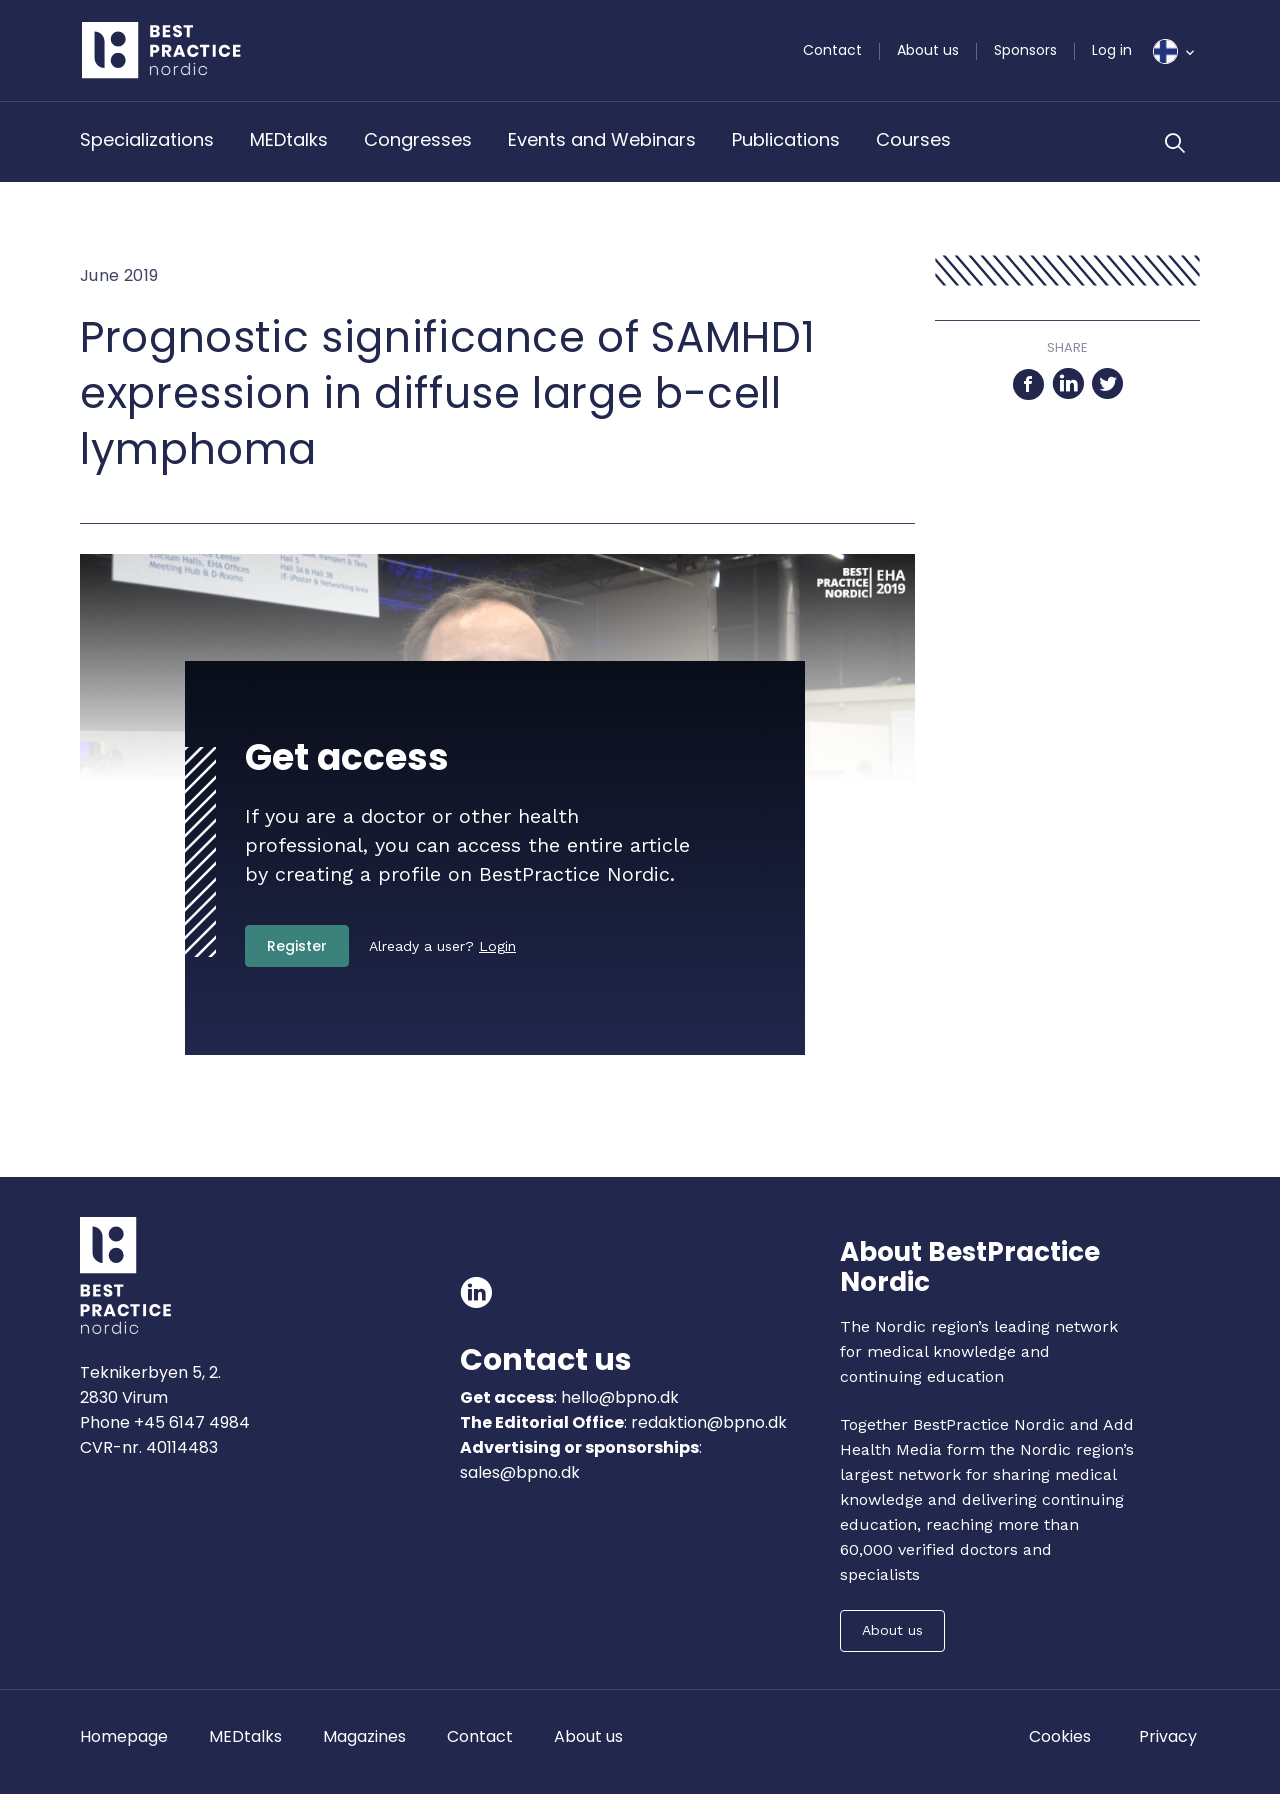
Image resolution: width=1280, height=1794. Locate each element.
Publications (786, 139)
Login (497, 946)
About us (928, 50)
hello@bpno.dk (618, 1397)
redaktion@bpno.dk (709, 1422)
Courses (913, 139)
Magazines (364, 1736)
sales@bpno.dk (520, 1472)
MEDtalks (289, 139)
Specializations (147, 139)
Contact (832, 50)
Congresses (418, 139)
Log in (1112, 50)
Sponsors (1025, 50)
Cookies (1060, 1736)
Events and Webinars (602, 139)
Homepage (124, 1736)
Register (297, 946)
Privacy (1168, 1736)
